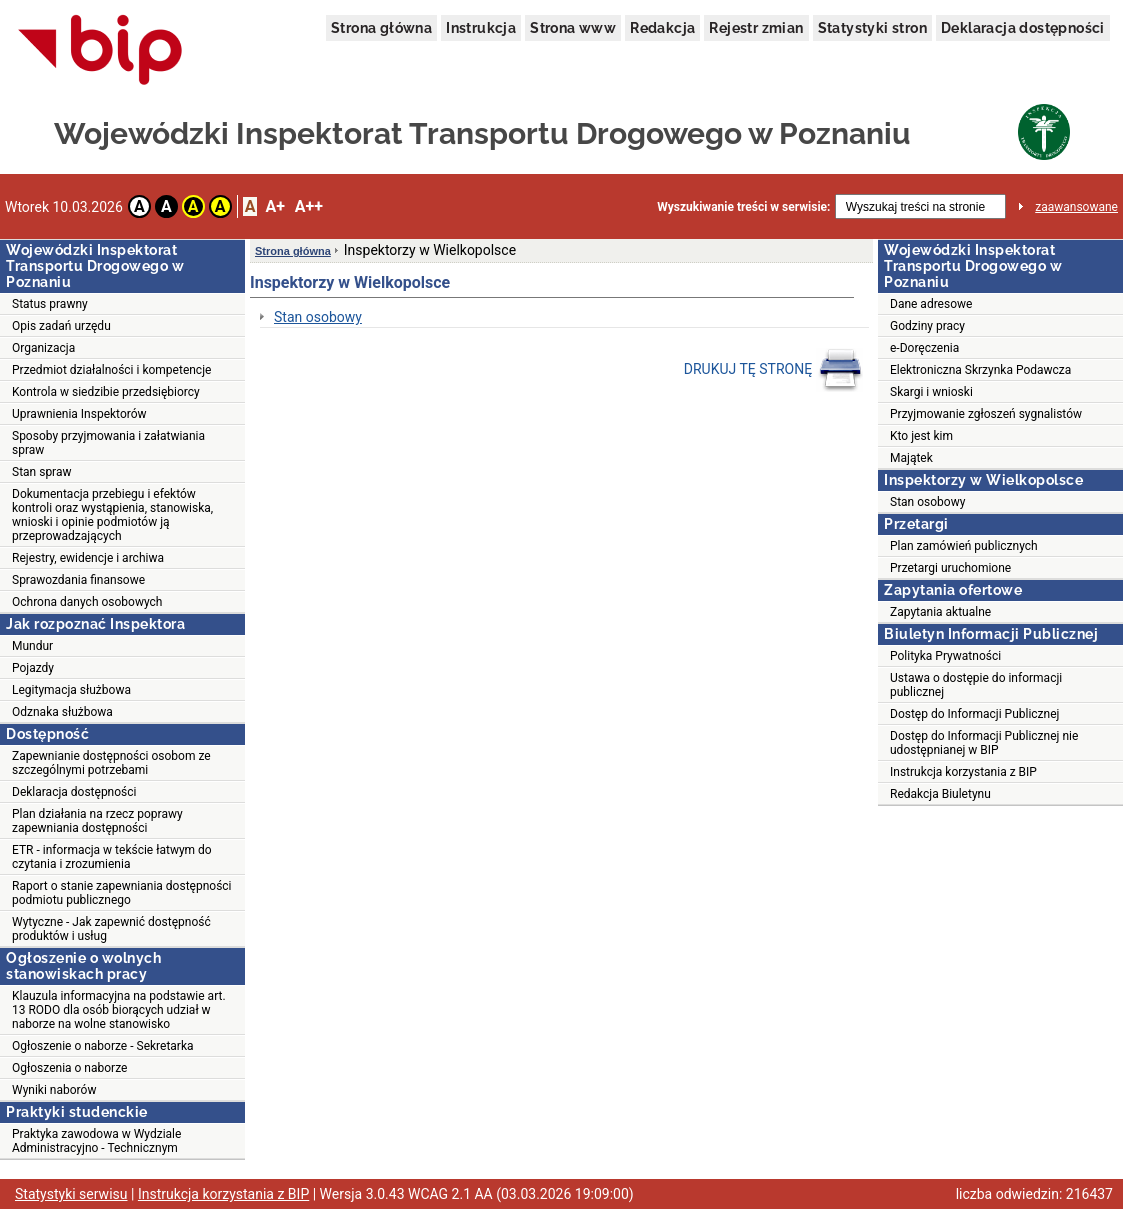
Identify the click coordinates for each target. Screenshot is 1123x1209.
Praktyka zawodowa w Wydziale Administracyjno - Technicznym (96, 1141)
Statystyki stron (872, 28)
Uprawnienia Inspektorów (79, 414)
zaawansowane (1076, 207)
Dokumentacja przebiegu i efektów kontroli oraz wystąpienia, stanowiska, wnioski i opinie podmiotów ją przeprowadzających (112, 515)
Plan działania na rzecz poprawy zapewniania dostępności (97, 821)
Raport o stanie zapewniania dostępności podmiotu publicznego (122, 893)
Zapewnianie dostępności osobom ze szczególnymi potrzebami (111, 763)
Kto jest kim (921, 436)
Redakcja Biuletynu (940, 794)
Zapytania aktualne (940, 612)
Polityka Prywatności (945, 656)
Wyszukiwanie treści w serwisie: (743, 207)
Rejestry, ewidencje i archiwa (88, 558)
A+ (274, 206)
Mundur (32, 646)
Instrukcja (481, 28)
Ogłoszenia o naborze (69, 1068)
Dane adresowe (931, 304)
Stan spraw (42, 472)
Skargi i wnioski (931, 392)
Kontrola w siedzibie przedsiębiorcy (106, 392)
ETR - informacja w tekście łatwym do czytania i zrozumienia (112, 857)
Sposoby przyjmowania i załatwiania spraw (108, 443)
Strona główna (381, 28)
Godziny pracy (927, 326)
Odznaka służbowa (62, 712)
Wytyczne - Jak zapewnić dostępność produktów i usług (111, 929)
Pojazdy (33, 668)
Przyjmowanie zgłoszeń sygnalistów (986, 414)
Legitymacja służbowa (71, 690)
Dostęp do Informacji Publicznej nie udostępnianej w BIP (984, 743)
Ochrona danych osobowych (87, 602)
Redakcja (662, 28)
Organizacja (43, 348)
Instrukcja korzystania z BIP (963, 772)
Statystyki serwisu (71, 1194)
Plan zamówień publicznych (964, 546)
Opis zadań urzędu (61, 326)
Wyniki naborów (54, 1090)
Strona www (573, 28)
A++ (309, 206)
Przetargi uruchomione (950, 568)
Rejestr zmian (756, 28)
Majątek (911, 458)
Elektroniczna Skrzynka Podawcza (980, 370)
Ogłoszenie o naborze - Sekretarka (103, 1046)
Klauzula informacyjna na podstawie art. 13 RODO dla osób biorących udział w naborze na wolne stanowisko (119, 1010)
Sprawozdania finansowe (78, 580)
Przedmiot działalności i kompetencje (111, 370)
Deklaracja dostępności (1023, 28)
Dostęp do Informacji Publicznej (974, 714)
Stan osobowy (318, 317)
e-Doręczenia (924, 348)
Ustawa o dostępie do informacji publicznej (976, 685)
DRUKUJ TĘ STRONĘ (773, 370)
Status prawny (50, 304)
